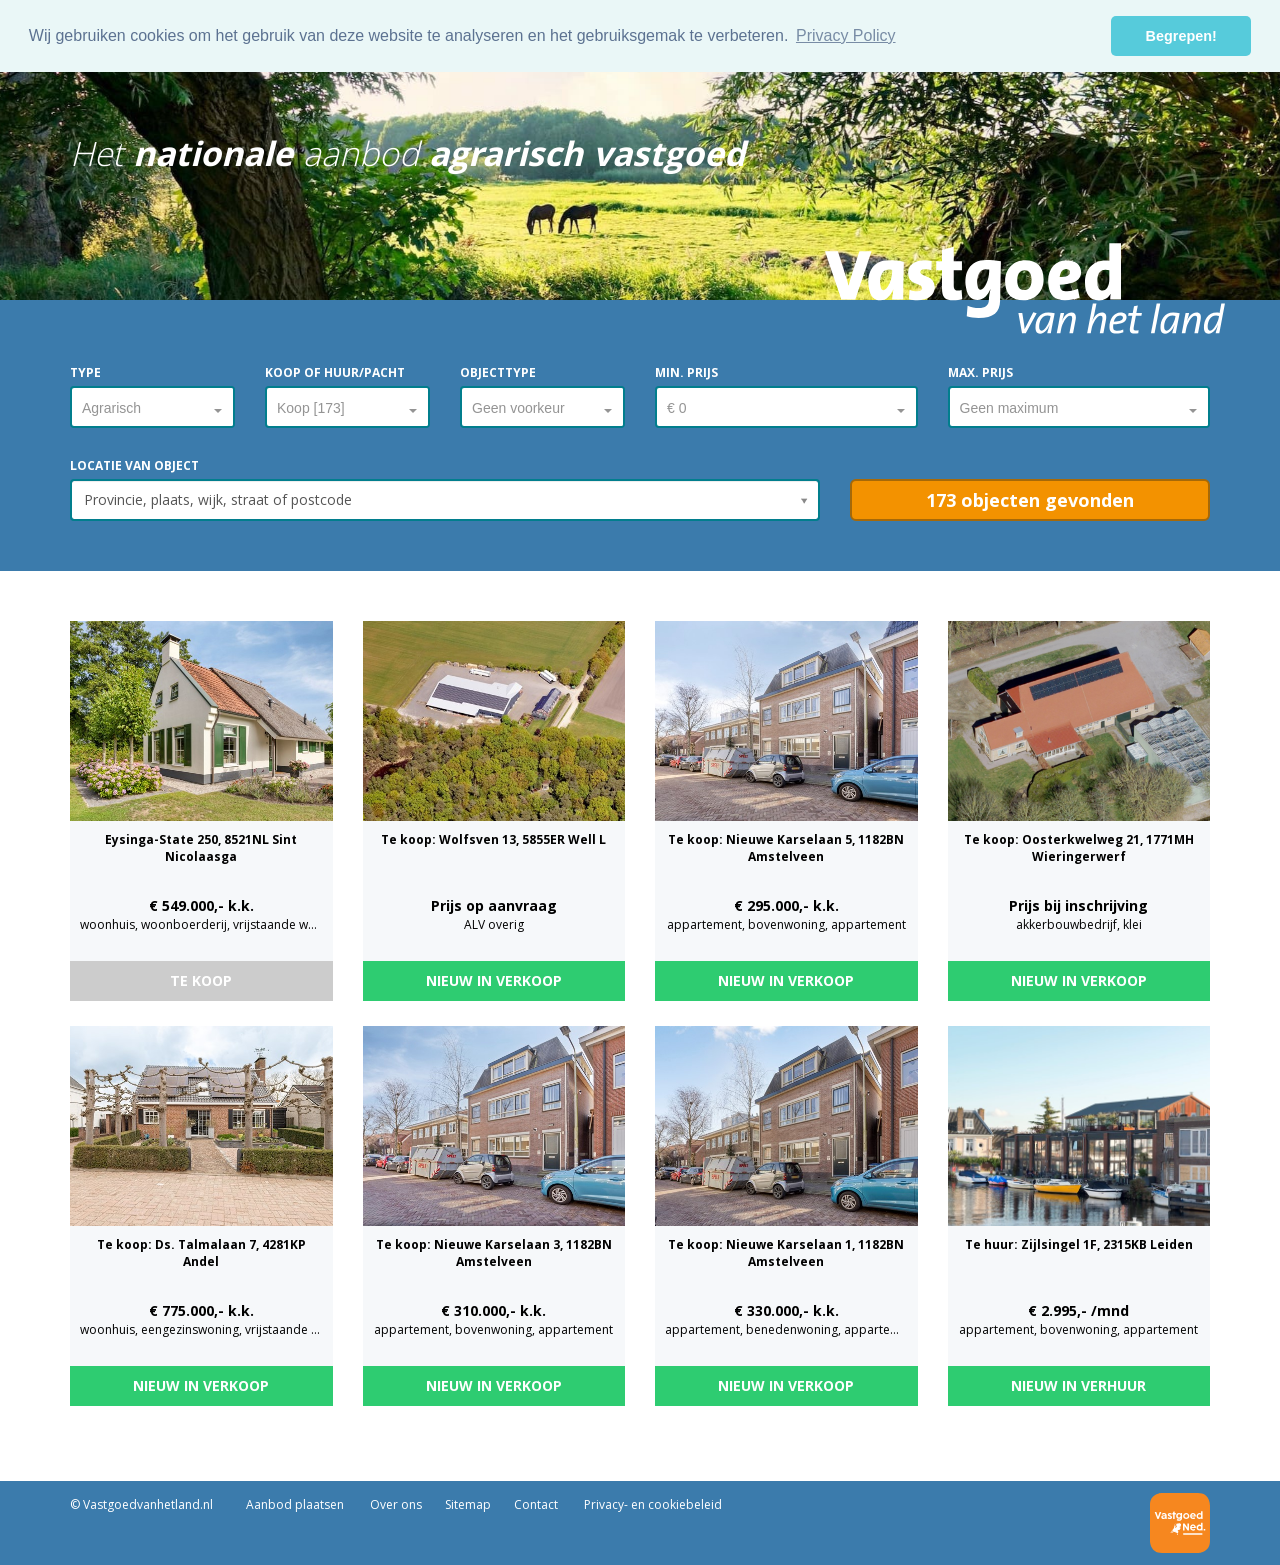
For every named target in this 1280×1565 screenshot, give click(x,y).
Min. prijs (686, 372)
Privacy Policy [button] (846, 35)
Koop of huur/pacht (335, 372)
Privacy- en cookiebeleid (651, 1504)
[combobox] (152, 403)
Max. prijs (980, 372)
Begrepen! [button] (1181, 36)
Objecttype (498, 372)
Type (85, 372)
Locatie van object (134, 465)
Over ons (394, 1504)
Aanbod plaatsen (295, 1504)
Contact (536, 1504)
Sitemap (468, 1504)
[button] (1030, 500)
